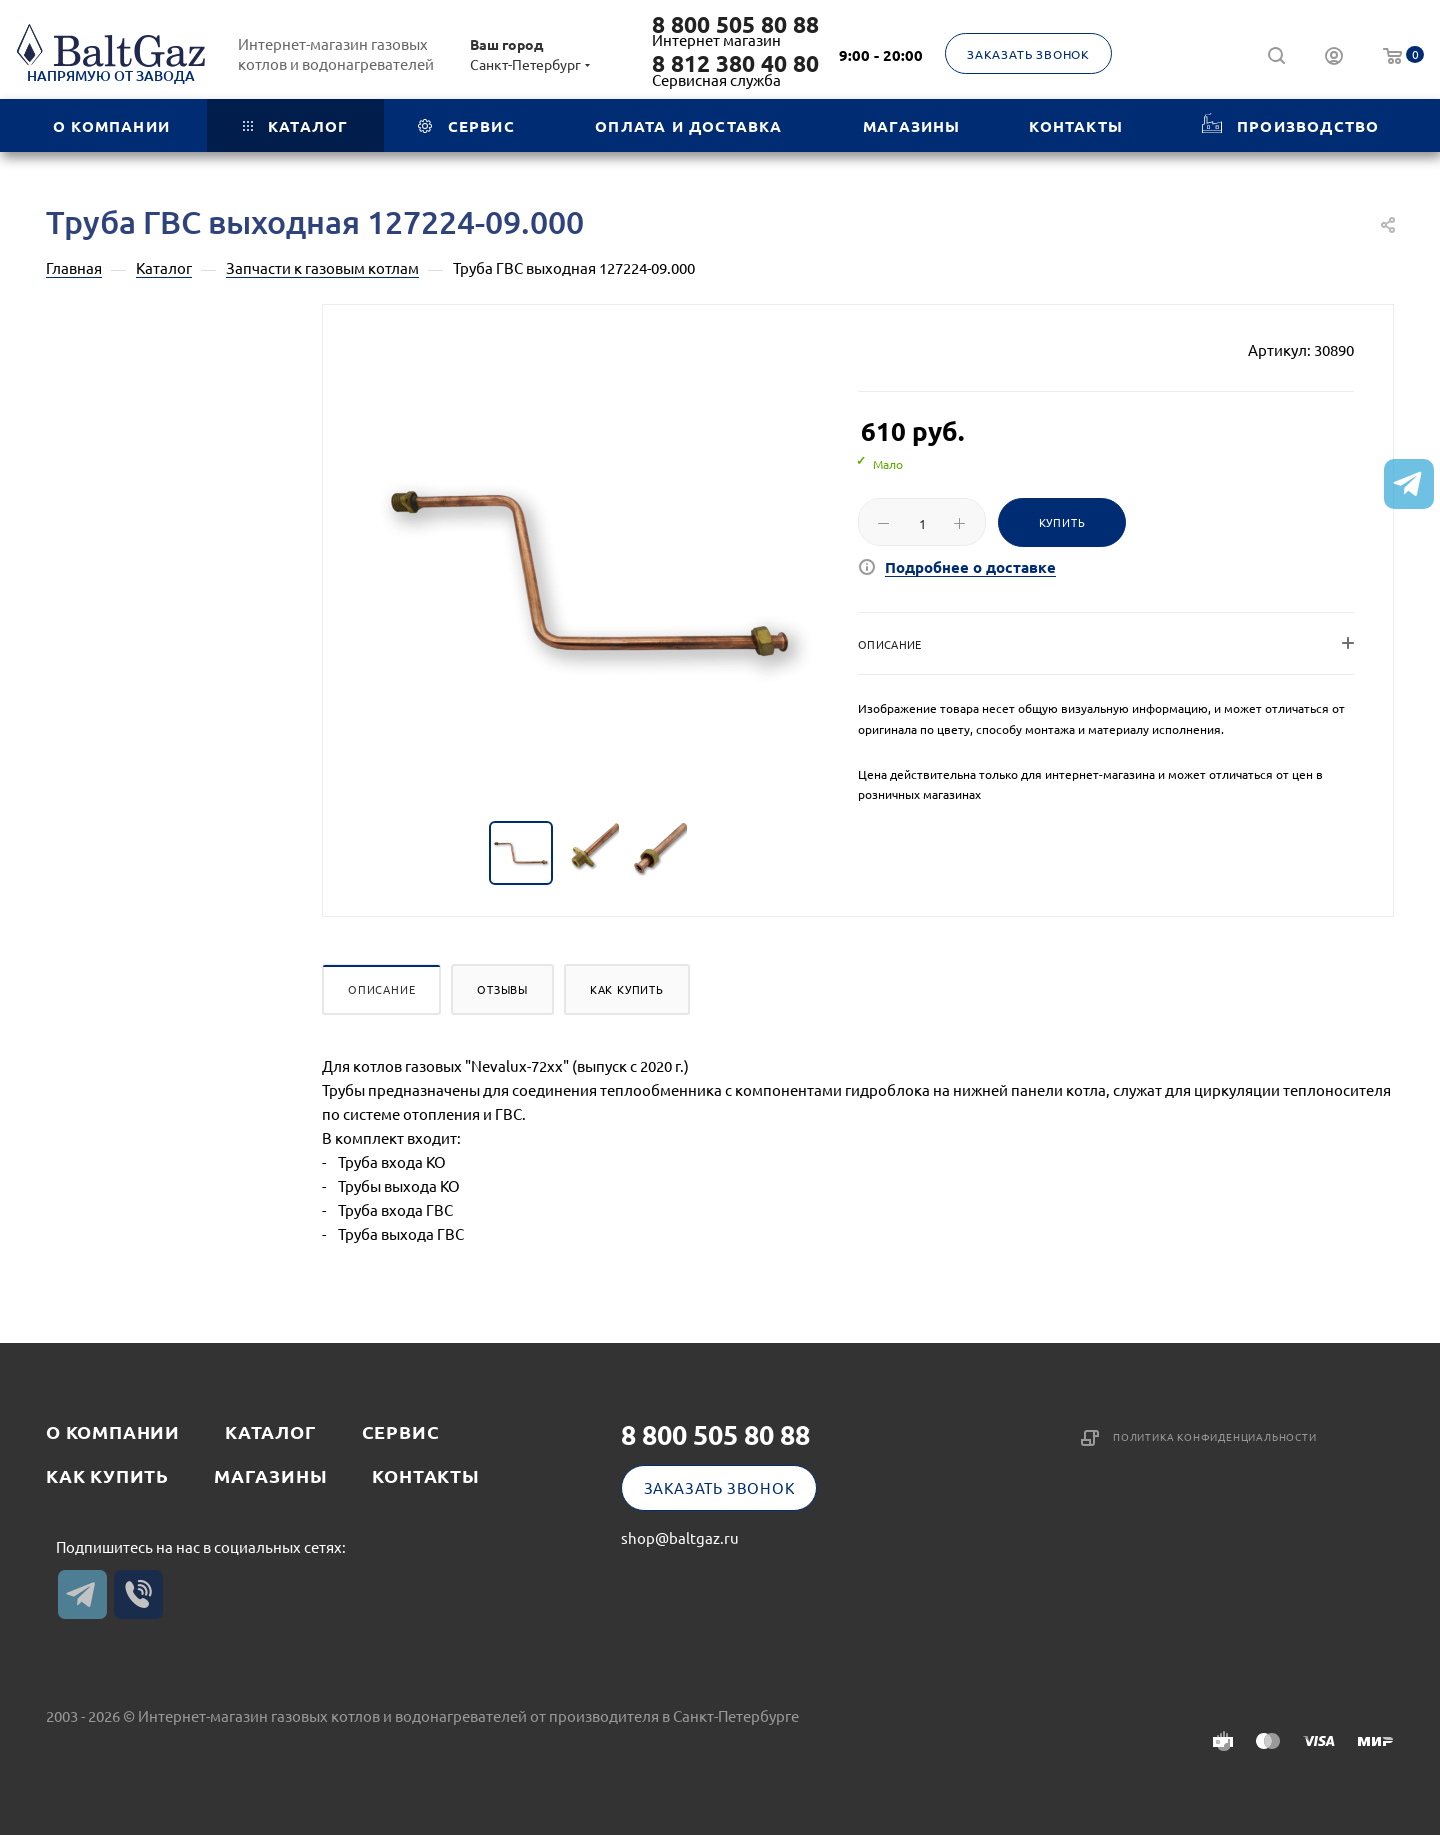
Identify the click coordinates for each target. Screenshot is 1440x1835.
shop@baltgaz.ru (680, 1537)
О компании (113, 1431)
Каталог (271, 1431)
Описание (381, 989)
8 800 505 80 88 (735, 25)
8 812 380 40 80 (735, 64)
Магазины (270, 1475)
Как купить (627, 989)
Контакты (425, 1475)
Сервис (401, 1431)
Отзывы (502, 989)
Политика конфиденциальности (1215, 1436)
